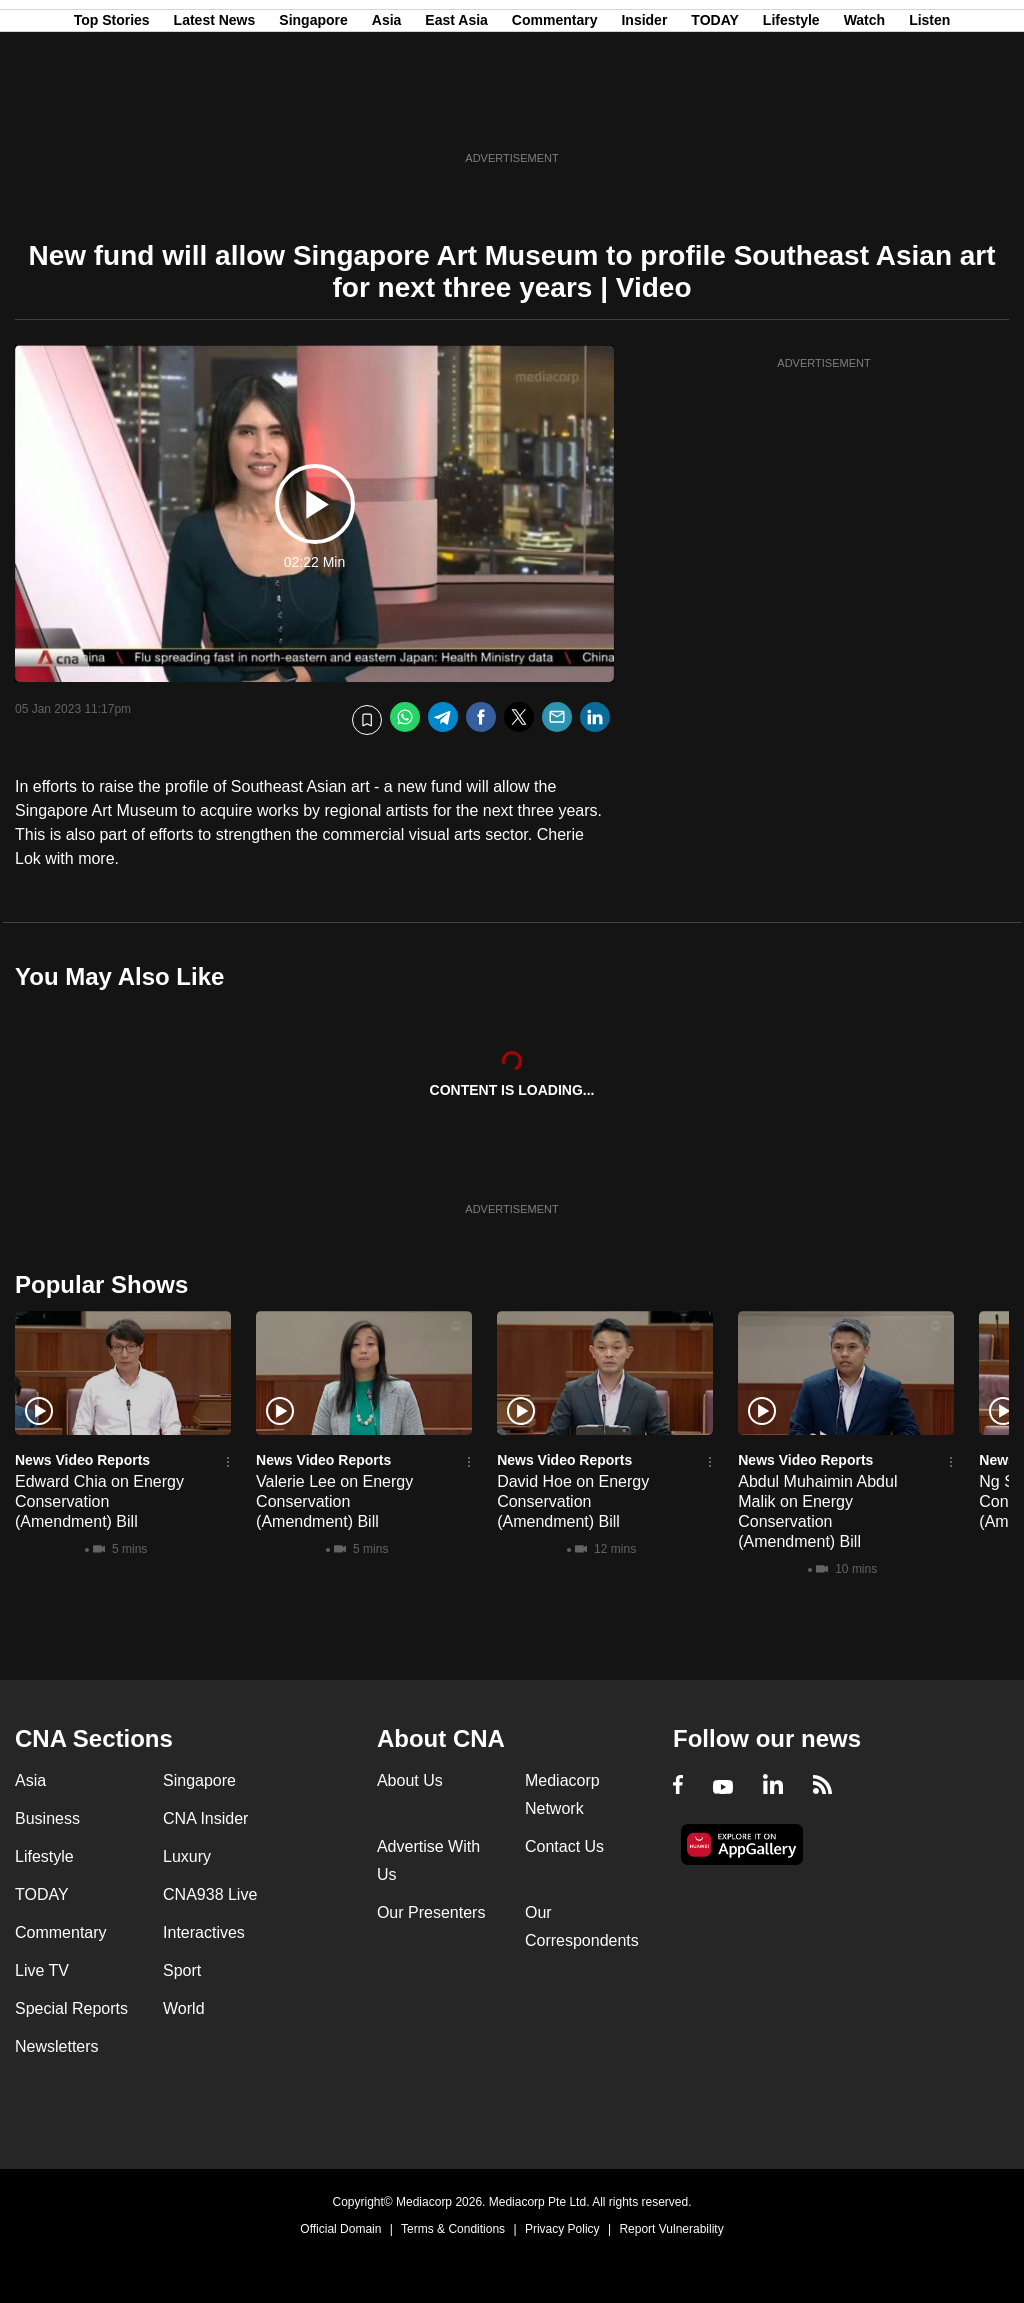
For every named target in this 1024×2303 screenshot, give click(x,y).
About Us (410, 1780)
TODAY (714, 113)
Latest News (215, 113)
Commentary (555, 113)
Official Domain (340, 2229)
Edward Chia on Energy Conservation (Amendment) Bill (99, 1501)
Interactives (204, 1932)
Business (47, 1818)
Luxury (187, 1856)
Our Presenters (431, 1912)
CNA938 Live (210, 1894)
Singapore (313, 113)
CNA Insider (205, 1818)
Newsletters (57, 2046)
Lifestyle (791, 113)
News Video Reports (82, 1460)
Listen (929, 113)
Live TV (42, 1970)
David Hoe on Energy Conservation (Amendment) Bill (573, 1501)
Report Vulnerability (671, 2229)
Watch (864, 113)
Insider (644, 113)
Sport (182, 1970)
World (184, 2008)
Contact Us (564, 1846)
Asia (387, 113)
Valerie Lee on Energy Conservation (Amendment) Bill (334, 1501)
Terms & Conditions (453, 2229)
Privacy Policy (562, 2229)
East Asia (456, 113)
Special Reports (71, 2008)
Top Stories (112, 113)
